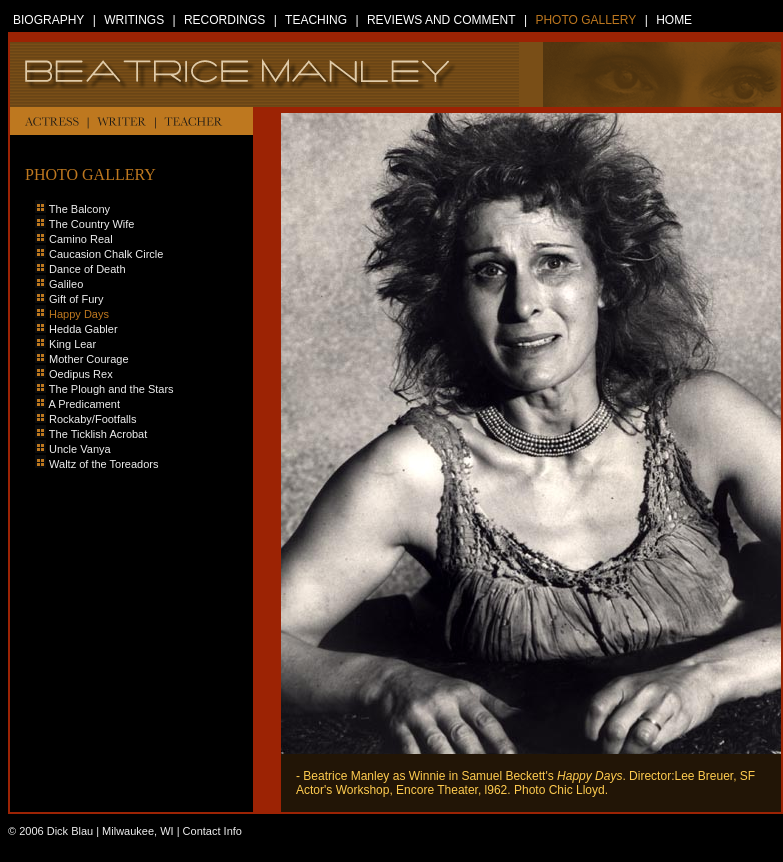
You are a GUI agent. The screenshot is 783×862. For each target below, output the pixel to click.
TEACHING (316, 20)
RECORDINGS (224, 20)
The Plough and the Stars (111, 389)
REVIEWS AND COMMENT (441, 20)
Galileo (66, 284)
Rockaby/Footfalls (85, 419)
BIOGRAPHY (48, 20)
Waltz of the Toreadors (103, 464)
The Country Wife (92, 224)
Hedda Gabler (83, 329)
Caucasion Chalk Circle (99, 254)
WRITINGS (134, 20)
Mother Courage (89, 359)
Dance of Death (87, 269)
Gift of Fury (76, 299)
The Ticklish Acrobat (91, 434)
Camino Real (81, 239)
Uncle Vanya (80, 449)
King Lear (72, 344)
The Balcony (79, 209)
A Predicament (84, 404)
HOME (674, 20)
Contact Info (212, 831)
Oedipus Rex (81, 374)
